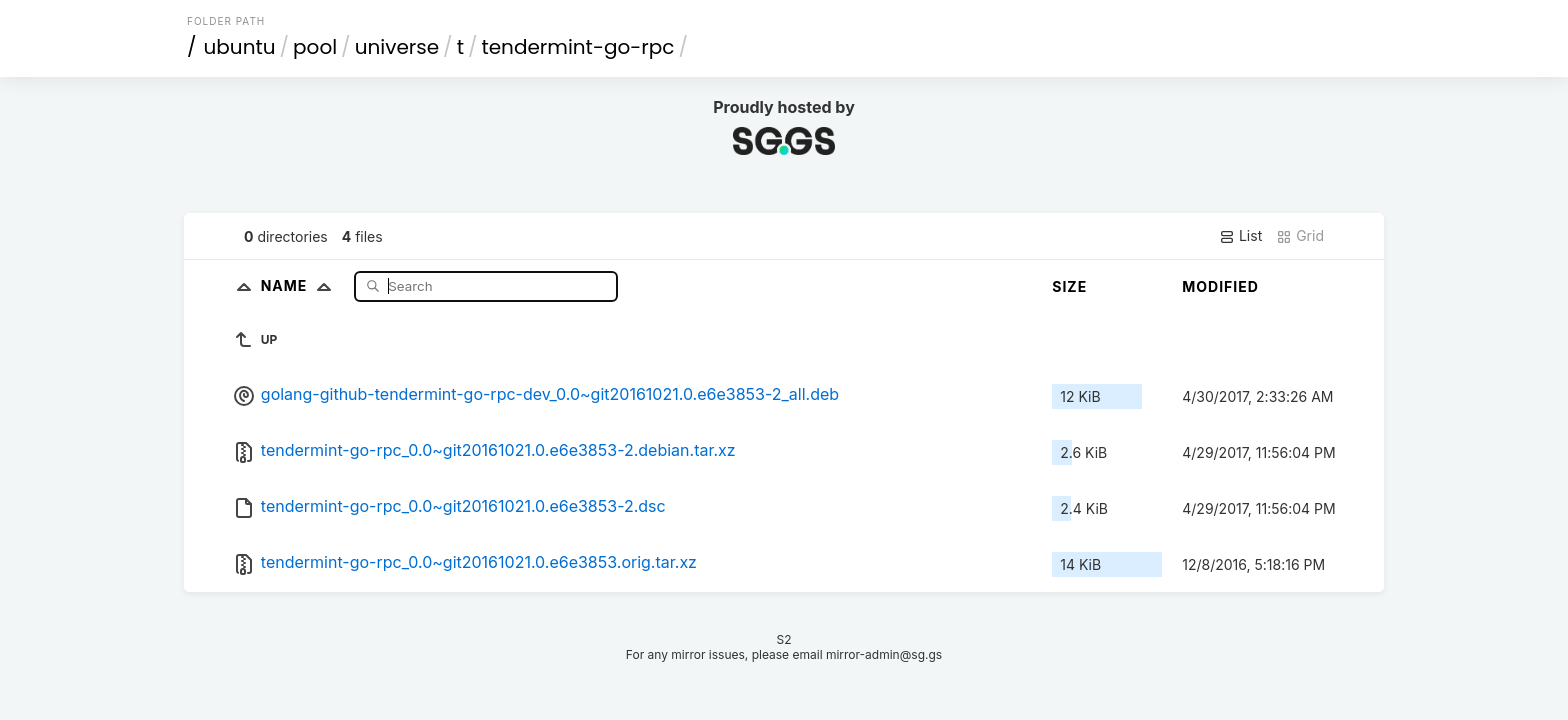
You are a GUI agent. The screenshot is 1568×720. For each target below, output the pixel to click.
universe (397, 47)
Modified (1220, 286)
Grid (1300, 236)
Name (300, 285)
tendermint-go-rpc (577, 47)
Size (1069, 286)
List (1240, 236)
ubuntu (240, 47)
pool (315, 47)
